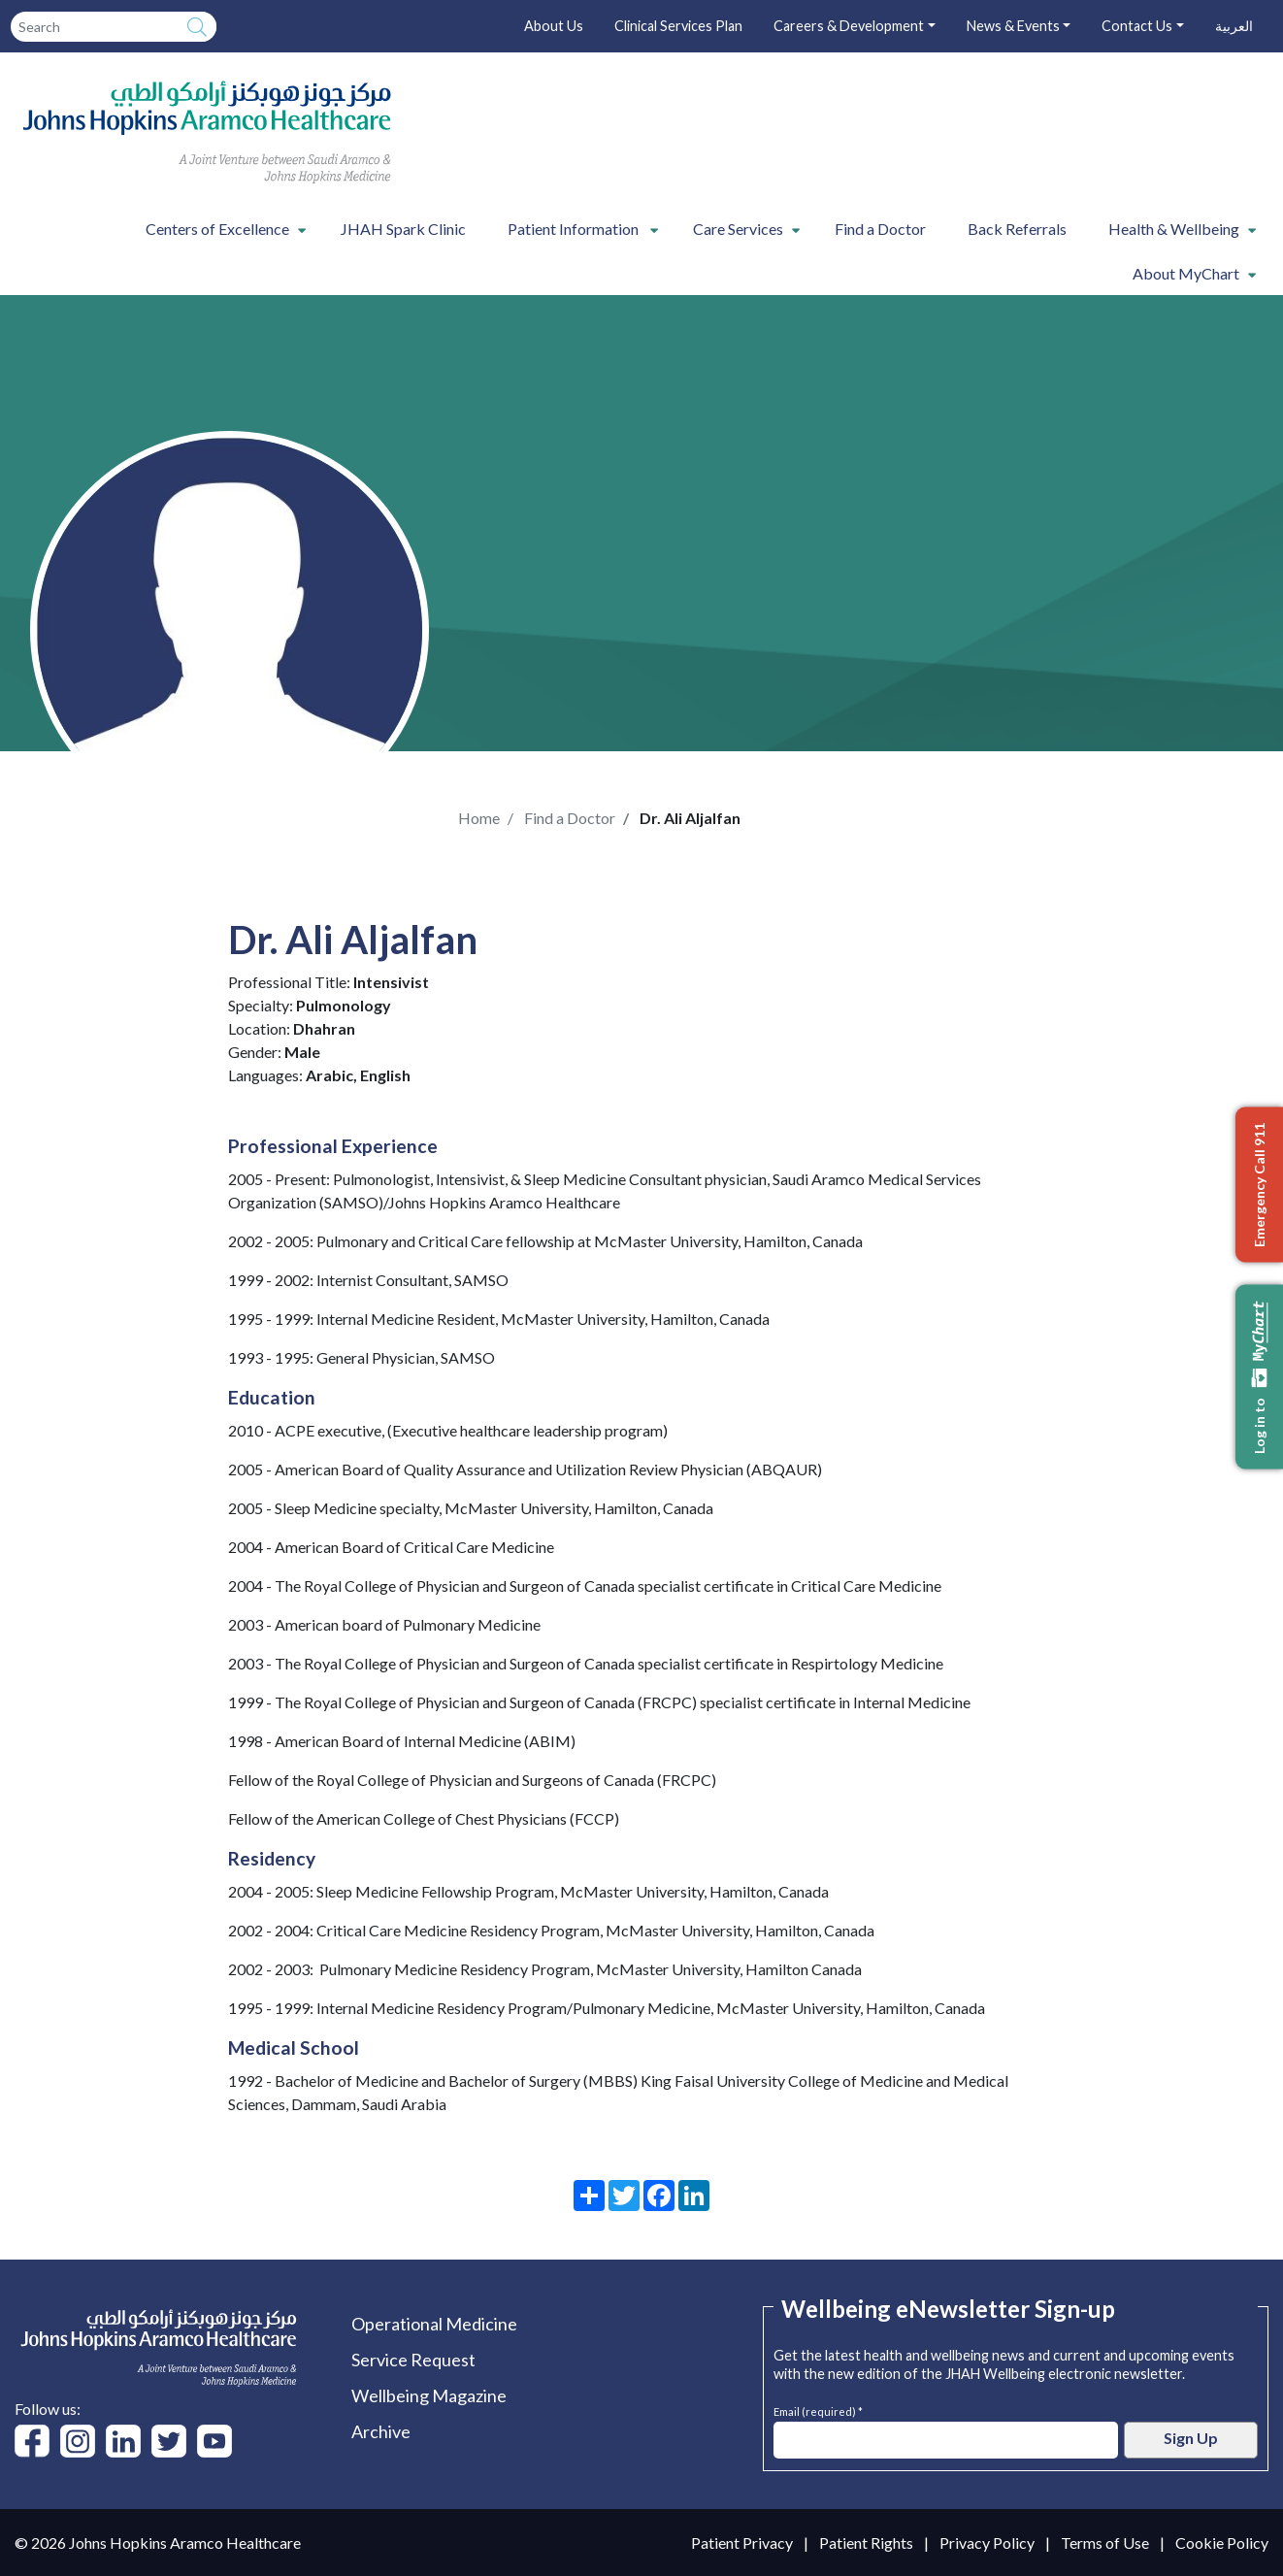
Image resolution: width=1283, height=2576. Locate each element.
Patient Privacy (742, 2542)
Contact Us (1137, 25)
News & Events (1013, 25)
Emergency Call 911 (1259, 1185)
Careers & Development (848, 25)
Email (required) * (818, 2409)
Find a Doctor (880, 228)
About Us (553, 25)
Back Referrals (1017, 228)
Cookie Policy (1221, 2542)
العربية (1234, 25)
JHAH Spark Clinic (403, 228)
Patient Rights (866, 2542)
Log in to (1259, 1377)
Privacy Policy (987, 2542)
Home (479, 818)
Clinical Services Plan (678, 25)
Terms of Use (1105, 2542)
